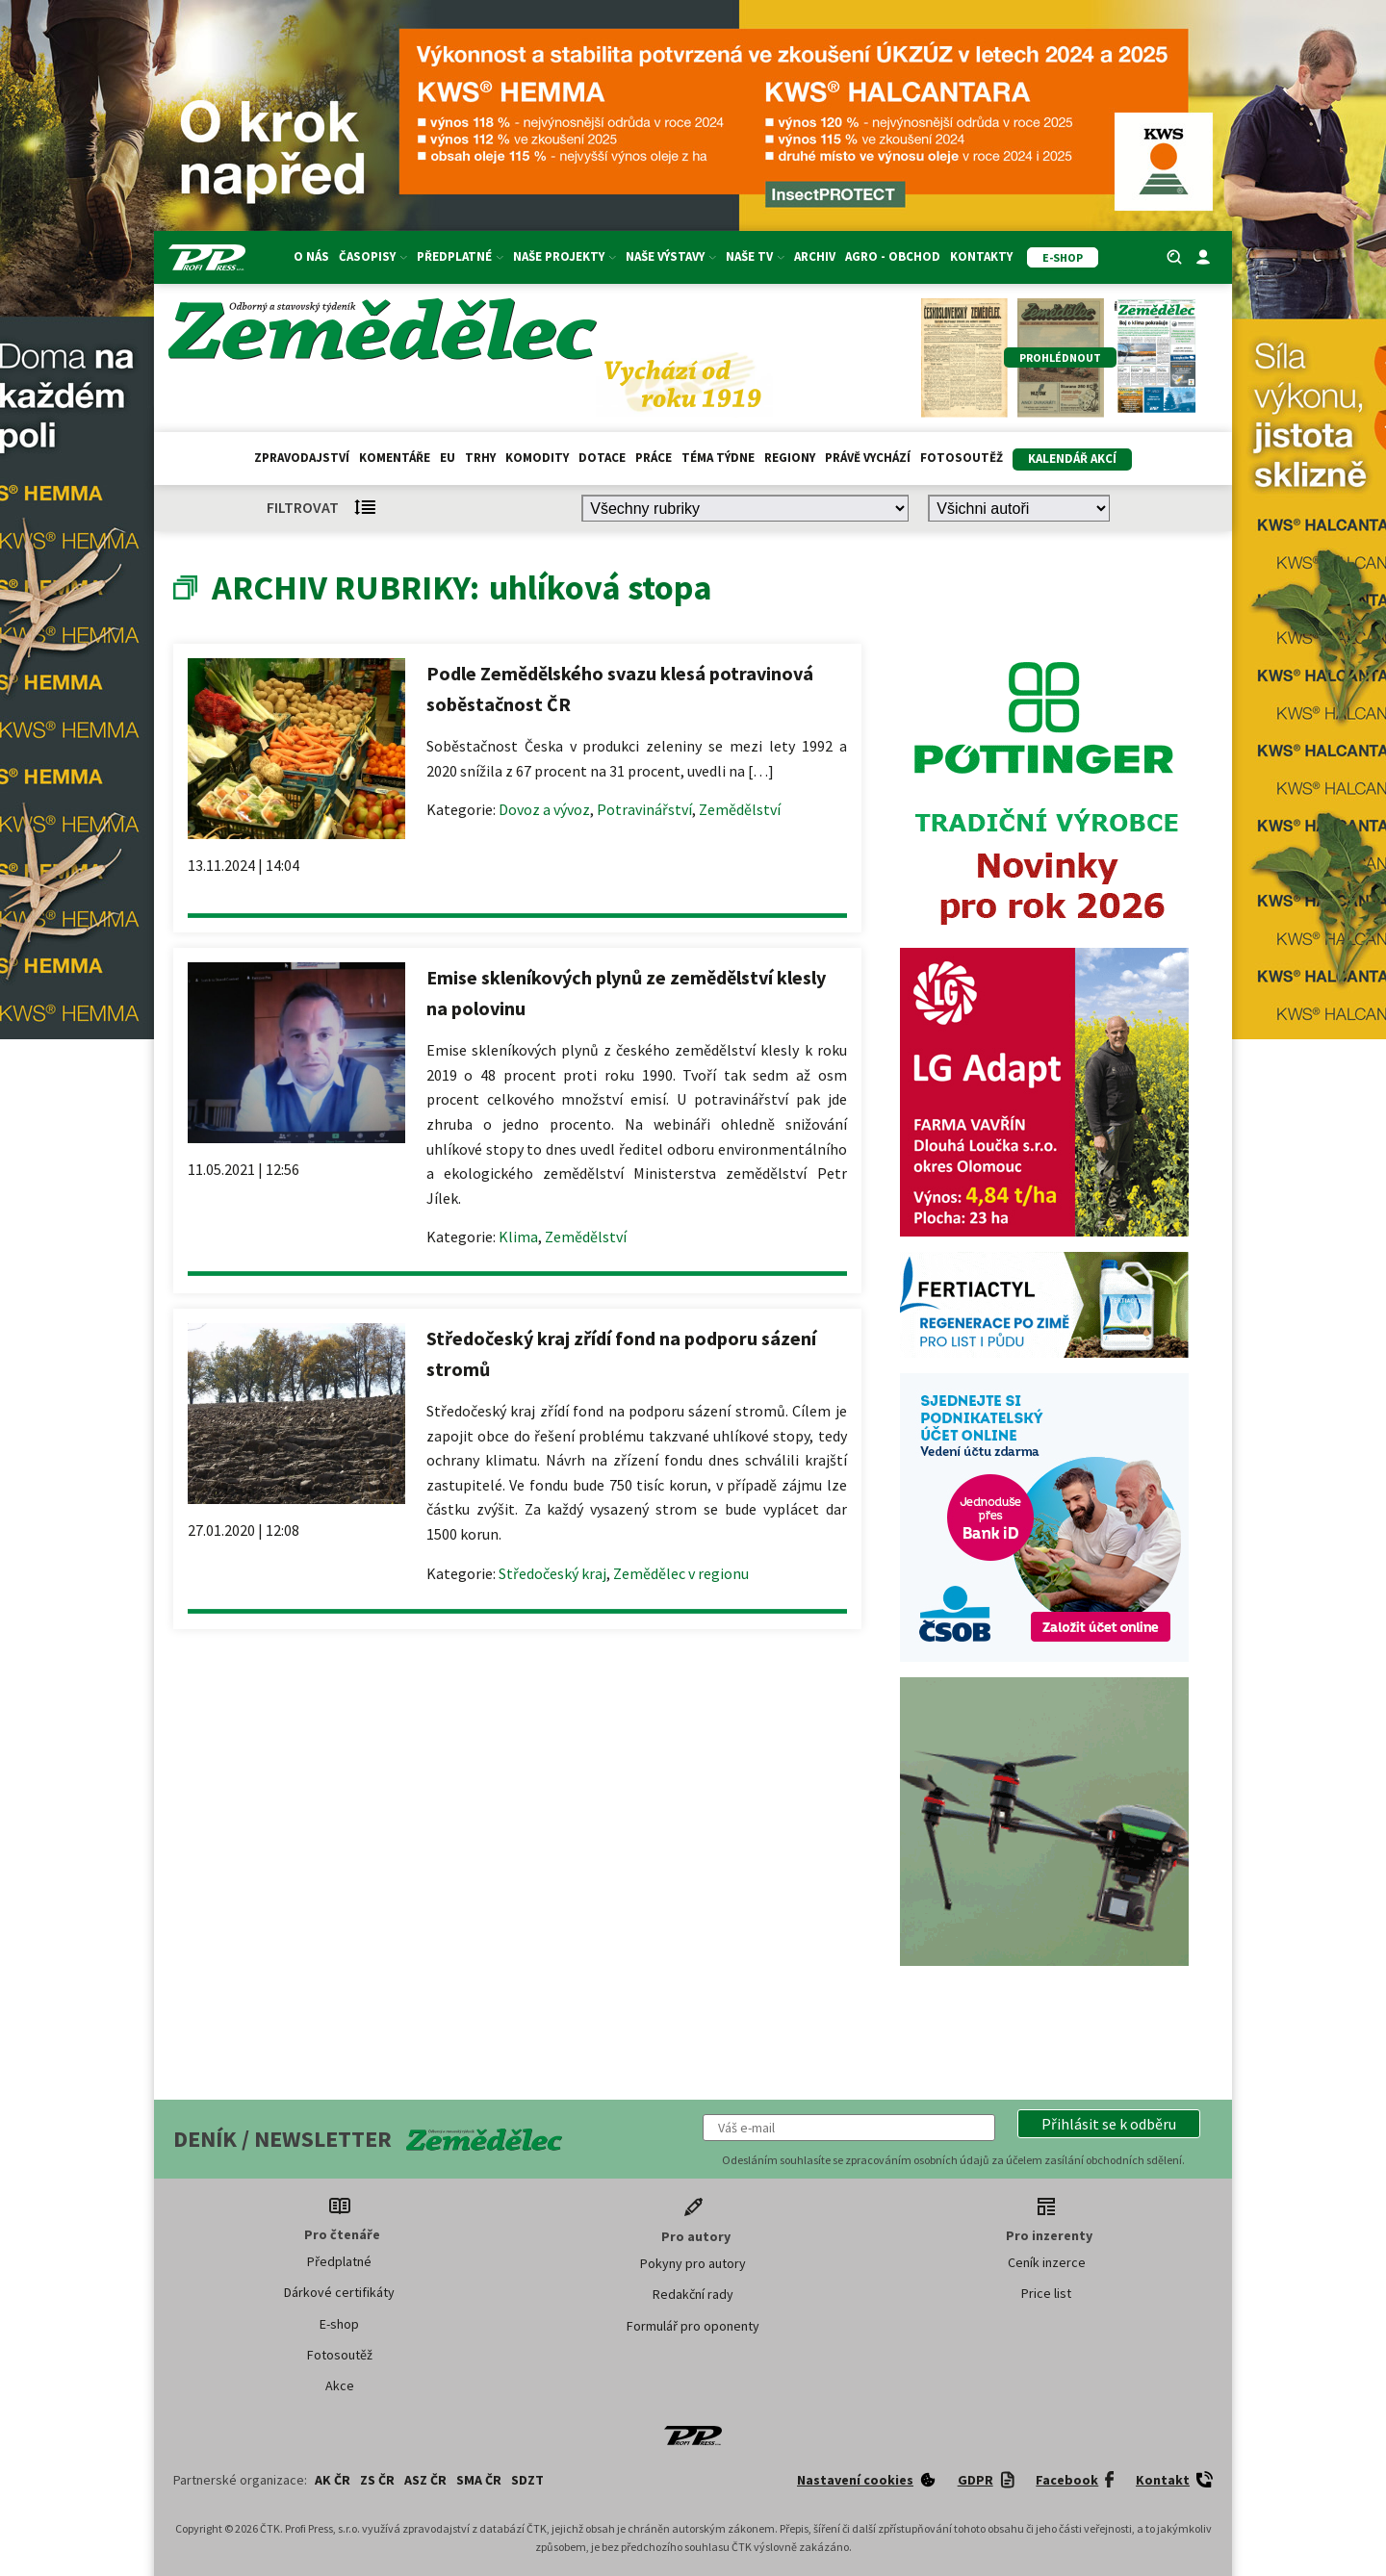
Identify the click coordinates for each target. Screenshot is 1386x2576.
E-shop (339, 2324)
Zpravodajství (301, 457)
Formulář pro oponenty (693, 2325)
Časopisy (373, 256)
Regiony (789, 457)
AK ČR (332, 2479)
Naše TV (755, 256)
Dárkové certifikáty (339, 2292)
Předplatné (460, 256)
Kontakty (981, 256)
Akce (339, 2385)
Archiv (814, 256)
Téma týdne (718, 457)
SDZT (527, 2479)
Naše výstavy (671, 256)
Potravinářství (644, 809)
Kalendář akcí (1072, 458)
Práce (653, 457)
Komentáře (394, 457)
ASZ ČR (425, 2479)
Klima (518, 1236)
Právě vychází (868, 457)
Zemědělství (740, 809)
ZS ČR (377, 2479)
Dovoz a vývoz (544, 809)
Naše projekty (564, 256)
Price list (1046, 2293)
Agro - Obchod (892, 256)
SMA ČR (478, 2479)
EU (447, 457)
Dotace (602, 457)
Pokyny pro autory (693, 2263)
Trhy (480, 457)
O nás (311, 256)
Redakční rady (693, 2294)
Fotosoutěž (961, 457)
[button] (1108, 2123)
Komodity (537, 457)
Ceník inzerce (1047, 2262)
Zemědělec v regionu (681, 1573)
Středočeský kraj (552, 1573)
